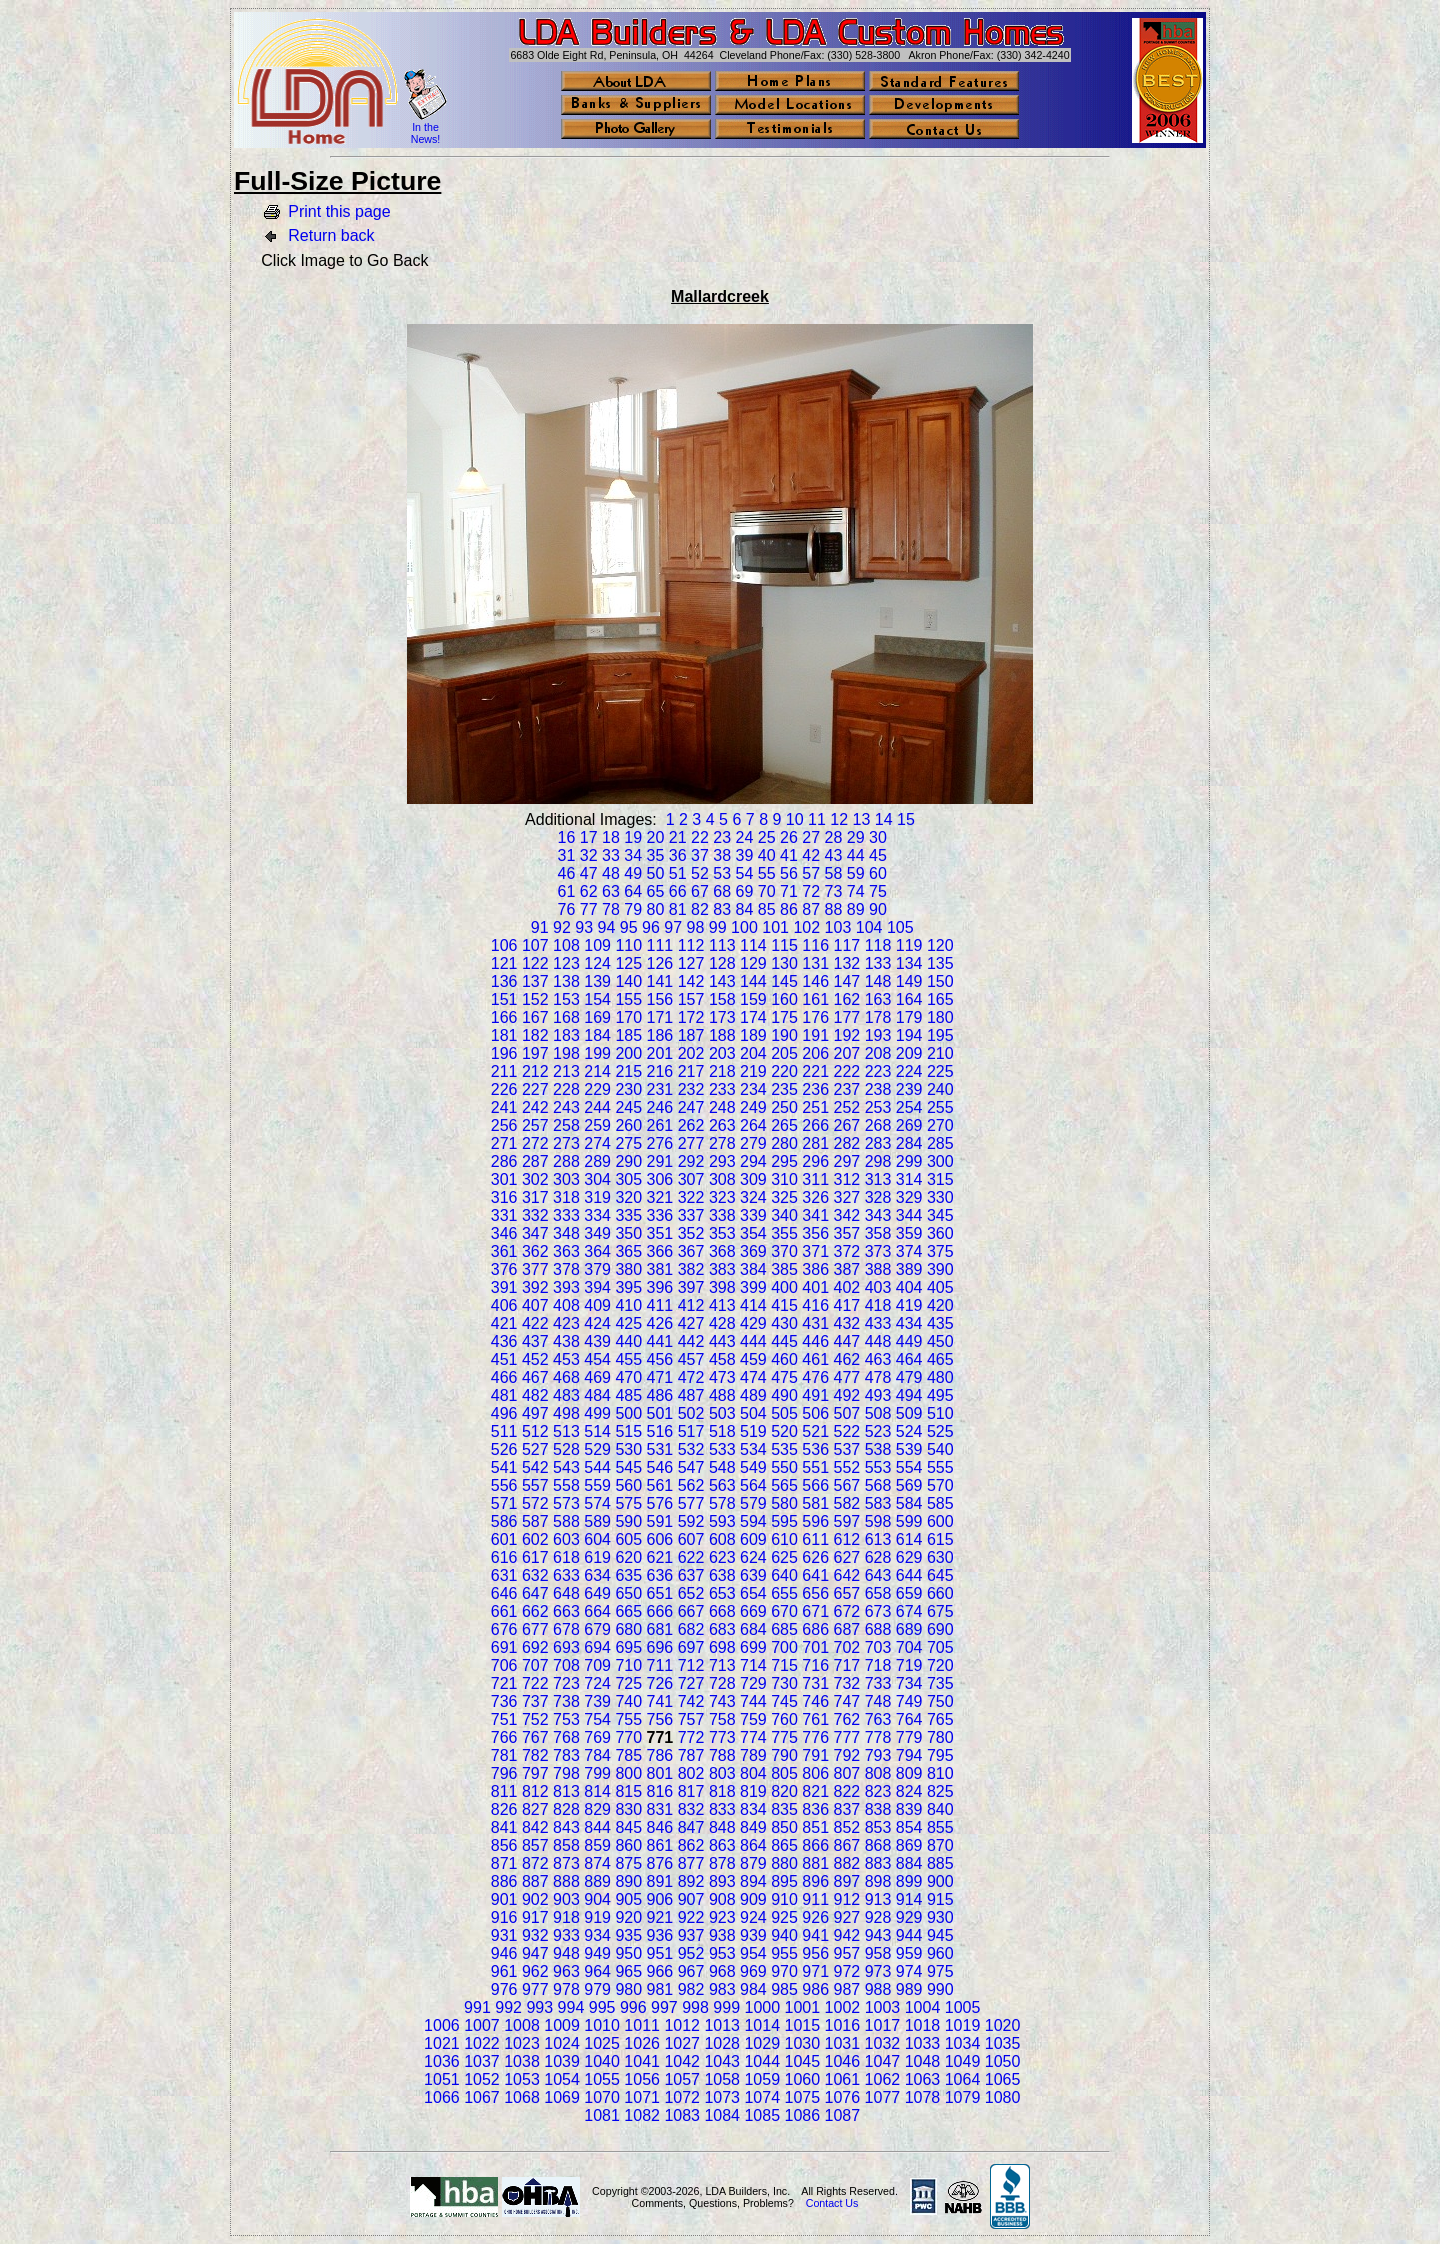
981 (660, 1989)
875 (628, 1863)
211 (504, 1071)
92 (562, 927)
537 (847, 1449)
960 (940, 1953)
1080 (1003, 2097)
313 (878, 1179)
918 (566, 1917)
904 (597, 1899)
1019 (963, 2025)
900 (940, 1881)
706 (504, 1665)
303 (566, 1179)
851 (815, 1827)
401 (815, 1287)
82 (700, 909)
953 (722, 1953)
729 (753, 1683)
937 (691, 1935)
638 (722, 1575)
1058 (722, 2079)
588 (566, 1521)
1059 (762, 2079)
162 (847, 999)
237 (847, 1089)
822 (847, 1791)
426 (660, 1323)
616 (504, 1557)
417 (847, 1305)
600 (940, 1521)
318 (566, 1197)
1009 (562, 2025)
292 (691, 1161)
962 (535, 1971)
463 (878, 1359)
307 (691, 1179)
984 (753, 1989)
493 (878, 1395)
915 (940, 1899)
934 (597, 1935)
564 (753, 1485)
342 (847, 1215)
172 (691, 1017)
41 (789, 855)
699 (753, 1647)
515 (628, 1431)
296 (815, 1161)
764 (909, 1719)
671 (815, 1611)
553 (878, 1467)
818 (722, 1791)
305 (628, 1179)
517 (691, 1431)
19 (633, 837)
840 (940, 1809)
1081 (602, 2115)
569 (909, 1485)
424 (597, 1323)
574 (597, 1503)
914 (909, 1899)
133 (878, 963)
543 (566, 1467)
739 (597, 1701)
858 (566, 1845)
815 (628, 1791)
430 (784, 1323)
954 (753, 1953)
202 (691, 1053)
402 (847, 1287)
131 (815, 963)
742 (691, 1701)
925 (784, 1917)
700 (784, 1647)
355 (784, 1233)
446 (815, 1341)
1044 (762, 2061)
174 (753, 1017)
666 (660, 1611)
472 (691, 1377)
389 (909, 1269)
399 (753, 1287)
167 (535, 1017)
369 (753, 1251)
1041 (642, 2061)
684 (753, 1629)
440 (628, 1341)
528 (566, 1449)
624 (753, 1557)
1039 (562, 2061)
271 (504, 1143)
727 (691, 1683)
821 (815, 1791)
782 (535, 1755)
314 (909, 1179)
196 (504, 1053)
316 (504, 1197)
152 (535, 999)
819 (753, 1791)
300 (940, 1161)
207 (847, 1053)
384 (753, 1269)
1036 (442, 2061)
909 (753, 1899)
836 (815, 1809)
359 (909, 1233)
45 (878, 855)
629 (909, 1557)
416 (815, 1305)
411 (660, 1305)
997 (664, 2007)
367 (691, 1251)
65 (656, 891)
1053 (522, 2079)
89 (856, 909)
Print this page (339, 211)
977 (535, 1989)
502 (691, 1413)
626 (815, 1557)
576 (660, 1503)
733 (878, 1683)
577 (691, 1503)
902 (535, 1899)
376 (504, 1269)
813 (566, 1791)
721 (504, 1683)
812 (535, 1791)
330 (940, 1197)
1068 (522, 2097)
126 (660, 963)
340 (784, 1215)
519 (753, 1431)
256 (504, 1125)
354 (753, 1233)
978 (566, 1989)
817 (691, 1791)
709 (597, 1665)
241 (504, 1107)
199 (597, 1053)
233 (722, 1089)
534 (753, 1449)
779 (909, 1737)
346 (504, 1233)
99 (718, 927)
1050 (1003, 2061)
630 (940, 1557)
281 (815, 1143)
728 (722, 1683)
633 (566, 1575)
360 (940, 1233)
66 (678, 891)
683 (722, 1629)
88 (834, 909)
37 (700, 855)
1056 (642, 2079)
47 (589, 873)
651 (660, 1593)
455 (628, 1359)
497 (535, 1413)
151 (504, 999)
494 (909, 1395)
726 (660, 1683)
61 (567, 891)
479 (909, 1377)
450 (940, 1341)
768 (566, 1737)
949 (597, 1953)
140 (628, 981)
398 (722, 1287)
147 (847, 981)
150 (940, 981)
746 (815, 1701)
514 (597, 1431)
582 (847, 1503)
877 (691, 1863)
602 (535, 1539)
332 (535, 1215)
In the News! (426, 133)
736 (504, 1701)
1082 (642, 2115)
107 (535, 945)
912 (847, 1899)
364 (597, 1251)
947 (535, 1953)
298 (878, 1161)
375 (940, 1251)
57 (811, 873)
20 (656, 837)
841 (504, 1827)
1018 (923, 2025)
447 (847, 1341)
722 (535, 1683)
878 (722, 1863)
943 (878, 1935)
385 (784, 1269)
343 (878, 1215)
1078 (923, 2097)
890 (628, 1881)
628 (878, 1557)
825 (940, 1791)
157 (691, 999)
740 (628, 1701)
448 (878, 1341)
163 (878, 999)
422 (535, 1323)
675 (940, 1611)
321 (660, 1197)
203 (722, 1053)
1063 (923, 2079)
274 (597, 1143)
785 (628, 1755)
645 (940, 1575)
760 (784, 1719)
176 (815, 1017)
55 (767, 873)
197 (535, 1053)
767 (535, 1737)
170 (628, 1017)
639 (753, 1575)
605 (628, 1539)
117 (847, 945)
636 (660, 1575)
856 (504, 1845)
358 (878, 1233)
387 (847, 1269)
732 (847, 1683)
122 (535, 963)
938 (722, 1935)
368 (722, 1251)
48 (611, 873)
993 (539, 2007)
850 (784, 1827)
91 (540, 927)
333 (566, 1215)
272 (535, 1143)
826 (504, 1809)
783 (566, 1755)
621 (660, 1557)
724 (597, 1683)
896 (815, 1881)
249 (753, 1107)
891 (660, 1881)
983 (722, 1989)
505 (784, 1413)
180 (940, 1017)
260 (628, 1125)
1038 (522, 2061)
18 (611, 837)
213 (566, 1071)
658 (878, 1593)
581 (815, 1503)
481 (504, 1395)
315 (940, 1179)
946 (504, 1953)
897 (847, 1881)
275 (628, 1143)
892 (691, 1881)
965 (628, 1971)
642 (847, 1575)
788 (722, 1755)
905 (628, 1899)
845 (628, 1827)
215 (628, 1071)
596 (815, 1521)
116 (815, 945)
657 (847, 1593)
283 (878, 1143)
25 (767, 837)
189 (753, 1035)
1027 (682, 2043)
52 (700, 873)
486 (660, 1395)
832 (691, 1809)
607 (691, 1539)
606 (660, 1539)
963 (566, 1971)
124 (597, 963)
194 (909, 1035)
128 (722, 963)
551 (815, 1467)
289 (597, 1161)
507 (847, 1413)
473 (722, 1377)
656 (815, 1593)
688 (878, 1629)
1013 (722, 2025)
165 (940, 999)
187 (691, 1035)
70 (767, 891)
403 (878, 1287)
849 (753, 1827)
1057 (682, 2079)
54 (745, 873)
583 (878, 1503)
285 (940, 1143)
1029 (762, 2043)
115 (784, 945)
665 (628, 1611)
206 (815, 1053)
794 (909, 1755)
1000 (763, 2007)
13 (862, 819)
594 (753, 1521)
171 (660, 1017)
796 (504, 1773)
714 (753, 1665)
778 (878, 1737)
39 (745, 855)
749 (909, 1701)
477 (847, 1377)
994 (571, 2007)
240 (940, 1089)
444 (753, 1341)
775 (784, 1737)
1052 (482, 2079)
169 (597, 1017)
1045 (803, 2061)
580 (784, 1503)
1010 (602, 2025)
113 (722, 945)
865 (784, 1845)
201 (660, 1053)
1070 (602, 2097)
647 (535, 1593)
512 (535, 1431)
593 (722, 1521)
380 (628, 1269)
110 (628, 945)
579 (753, 1503)
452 (535, 1359)
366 (660, 1251)
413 (722, 1305)
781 (504, 1755)
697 (691, 1647)
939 (753, 1935)
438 (566, 1341)
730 (784, 1683)
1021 (442, 2043)
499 (597, 1413)
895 (784, 1881)
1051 (442, 2079)
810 (940, 1773)
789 (753, 1755)
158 (722, 999)
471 (660, 1377)
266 (815, 1125)
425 (628, 1323)
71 (789, 891)
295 (784, 1161)
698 (722, 1647)
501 (660, 1413)
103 (838, 927)
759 (753, 1719)
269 (909, 1125)
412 (691, 1305)
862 (691, 1845)
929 (909, 1917)
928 (878, 1917)
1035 (1003, 2043)
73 (834, 891)
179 (909, 1017)
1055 (602, 2079)
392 (535, 1287)
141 (660, 981)
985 (784, 1989)
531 (660, 1449)
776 (815, 1737)
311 (815, 1179)
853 (878, 1827)
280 (784, 1143)
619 (597, 1557)
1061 (843, 2079)
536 (815, 1449)
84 (745, 909)
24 (745, 837)
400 (784, 1287)
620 (628, 1557)
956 (815, 1953)
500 (628, 1413)
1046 (843, 2061)
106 (504, 945)
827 (535, 1809)
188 (722, 1035)
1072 (682, 2097)
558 (566, 1485)
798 (566, 1773)
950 (628, 1953)
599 (909, 1521)
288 (566, 1161)
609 (753, 1539)
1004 (923, 2007)
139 (597, 981)
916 (504, 1917)
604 (597, 1539)
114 (753, 945)
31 (567, 855)
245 (628, 1107)
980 (628, 1989)
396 (660, 1287)
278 (722, 1143)
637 (691, 1575)
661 (504, 1611)
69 (745, 891)
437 (535, 1341)
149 (909, 981)
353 (722, 1233)
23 (722, 837)
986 (815, 1989)
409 (597, 1305)
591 (660, 1521)
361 (504, 1251)
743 (722, 1701)
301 (504, 1179)
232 (691, 1089)
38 (722, 855)
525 (940, 1431)
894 (753, 1881)
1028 (722, 2043)
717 (847, 1665)
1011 (642, 2025)
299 (909, 1161)
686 (815, 1629)
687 (847, 1629)
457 (691, 1359)
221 (815, 1071)
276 (660, 1143)
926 (815, 1917)
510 (940, 1413)
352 (691, 1233)
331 (504, 1215)
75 (878, 891)
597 (847, 1521)
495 (940, 1395)
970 (784, 1971)
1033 (923, 2043)
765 (940, 1719)
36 (678, 855)
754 (597, 1719)
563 (722, 1485)
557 (535, 1485)
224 (909, 1071)
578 (722, 1503)
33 (611, 855)
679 (597, 1629)
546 (660, 1467)
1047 (883, 2061)
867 (847, 1845)
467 (535, 1377)
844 (597, 1827)
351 (660, 1233)
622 (691, 1557)
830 (628, 1809)
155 (628, 999)
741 (660, 1701)
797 (535, 1773)
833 (722, 1809)
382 (691, 1269)
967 (691, 1971)
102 (806, 927)
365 (628, 1251)
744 (753, 1701)
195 (940, 1035)
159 (753, 999)
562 (691, 1485)
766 (504, 1737)
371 (815, 1251)
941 (815, 1935)
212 (535, 1071)
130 (784, 963)
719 (909, 1665)
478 (878, 1377)
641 (815, 1575)
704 (909, 1647)
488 (722, 1395)
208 (878, 1053)
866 (815, 1845)
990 (940, 1989)
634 (597, 1575)
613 (878, 1539)
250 (784, 1107)
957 (847, 1953)
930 (940, 1917)
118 (878, 945)
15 (906, 819)
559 (597, 1485)
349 (597, 1233)
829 (597, 1809)
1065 (1003, 2079)
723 (566, 1683)
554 (909, 1467)
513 (566, 1431)
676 (504, 1629)
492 (847, 1395)
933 (566, 1935)
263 (722, 1125)
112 (691, 945)
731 (815, 1683)
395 (628, 1287)
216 (660, 1071)
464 (909, 1359)
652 (691, 1593)
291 (660, 1161)
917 (535, 1917)
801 (660, 1773)
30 (878, 837)
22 (700, 837)
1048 (923, 2061)
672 (847, 1611)
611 (815, 1539)
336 (660, 1215)
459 (753, 1359)
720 (940, 1665)
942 (847, 1935)
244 (597, 1107)
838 (878, 1809)
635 (628, 1575)
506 (815, 1413)
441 (660, 1341)
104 (869, 927)
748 (878, 1701)
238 (878, 1089)
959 (909, 1953)
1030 (803, 2043)
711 (660, 1665)
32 (589, 855)
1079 (963, 2097)
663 (566, 1611)
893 (722, 1881)
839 (909, 1809)
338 (722, 1215)
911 (815, 1899)
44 (856, 855)
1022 (482, 2043)
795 (940, 1755)
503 (722, 1413)
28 (834, 837)
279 (753, 1143)
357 (847, 1233)
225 (940, 1071)
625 (784, 1557)
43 (834, 855)
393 (566, 1287)
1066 (442, 2097)
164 (909, 999)
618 (566, 1557)
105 (900, 927)
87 (811, 909)
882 (847, 1863)
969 (753, 1971)
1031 (843, 2043)
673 (878, 1611)
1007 (482, 2025)
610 (784, 1539)
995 (602, 2007)
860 (628, 1845)
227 (535, 1089)
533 (722, 1449)
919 (597, 1917)
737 (535, 1701)
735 (940, 1683)
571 (504, 1503)
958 (878, 1953)
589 (597, 1521)
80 (656, 909)
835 (784, 1809)
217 (691, 1071)
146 (815, 981)
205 (784, 1053)
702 (847, 1647)
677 (535, 1629)
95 (629, 927)
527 (535, 1449)
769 (597, 1737)
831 (660, 1809)
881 (815, 1863)
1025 (602, 2043)
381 (660, 1269)
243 (566, 1107)
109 (597, 945)
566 (815, 1485)
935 (628, 1935)
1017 (883, 2025)
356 (815, 1233)
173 (722, 1017)
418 (878, 1305)
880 (784, 1863)
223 (878, 1071)
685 (784, 1629)
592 (691, 1521)
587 (535, 1521)
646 (504, 1593)
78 (611, 909)
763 (878, 1719)
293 (722, 1161)
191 (815, 1035)
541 (504, 1467)
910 (784, 1899)
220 (784, 1071)
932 (535, 1935)
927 (847, 1917)
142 (691, 981)
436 (504, 1341)
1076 (843, 2097)
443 (722, 1341)
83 (722, 909)
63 (611, 891)
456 (660, 1359)
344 (909, 1215)
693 (566, 1647)
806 (815, 1773)
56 (789, 873)
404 (909, 1287)
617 (535, 1557)
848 (722, 1827)
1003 (883, 2007)
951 (660, 1953)
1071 (642, 2097)
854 (909, 1827)
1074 (762, 2097)
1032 (883, 2043)
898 (878, 1881)
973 (878, 1971)
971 (815, 1971)
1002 (843, 2007)
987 (847, 1989)
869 (909, 1845)
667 (691, 1611)
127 (691, 963)
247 (691, 1107)
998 (695, 2007)
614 (909, 1539)
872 (535, 1863)
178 (878, 1017)
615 (940, 1539)
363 (566, 1251)
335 (628, 1215)
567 (847, 1485)
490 (784, 1395)
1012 (682, 2025)
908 (722, 1899)
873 (566, 1863)
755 (628, 1719)
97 (673, 927)
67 (700, 891)
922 (691, 1917)
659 (909, 1593)
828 (566, 1809)
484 (597, 1395)
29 (856, 837)
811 (504, 1791)
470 (628, 1377)
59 (856, 873)
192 (847, 1035)
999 (726, 2007)
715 (784, 1665)
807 (847, 1773)
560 (628, 1485)
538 (878, 1449)
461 (815, 1359)
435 (940, 1323)
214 (597, 1071)
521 (815, 1431)
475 (784, 1377)
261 (660, 1125)
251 (815, 1107)
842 (535, 1827)
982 (691, 1989)
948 (566, 1953)
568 (878, 1485)
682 (691, 1629)
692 (535, 1647)
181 (504, 1035)
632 (535, 1575)
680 (628, 1629)
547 (691, 1467)
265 (784, 1125)
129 (753, 963)
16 (567, 837)
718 (878, 1665)
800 (628, 1773)
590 (628, 1521)
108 (566, 945)
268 (878, 1125)
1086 (803, 2115)
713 (722, 1665)
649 (597, 1593)
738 (566, 1701)
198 (566, 1053)
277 (691, 1143)
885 (940, 1863)
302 (535, 1179)
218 (722, 1071)
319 (597, 1197)
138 (566, 981)
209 (909, 1053)
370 (784, 1251)
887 (535, 1881)
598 (878, 1521)
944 (909, 1935)
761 (815, 1719)
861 (660, 1845)
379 (597, 1269)
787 (691, 1755)
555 (940, 1467)
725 (628, 1683)
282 (847, 1143)
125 (628, 963)
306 (660, 1179)
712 (691, 1665)
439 (597, 1341)
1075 (803, 2097)
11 (817, 819)
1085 (762, 2115)
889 (597, 1881)
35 (656, 855)
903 (566, 1899)
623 (722, 1557)
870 (940, 1845)
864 (753, 1845)
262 (691, 1125)
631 (504, 1575)
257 (535, 1125)
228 (566, 1089)
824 (909, 1791)
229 (597, 1089)
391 (504, 1287)
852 (847, 1827)
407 (535, 1305)
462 (847, 1359)
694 (597, 1647)
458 (722, 1359)
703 (878, 1647)
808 (878, 1773)
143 (722, 981)
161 (815, 999)
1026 (642, 2043)
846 (660, 1827)
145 (784, 981)
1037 (482, 2061)
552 (847, 1467)
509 (909, 1413)
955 (784, 1953)
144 (753, 981)
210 (940, 1053)
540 (940, 1449)
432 (847, 1323)
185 (628, 1035)
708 (566, 1665)
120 (940, 945)
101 (775, 927)
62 (589, 891)
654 (753, 1593)
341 (815, 1215)
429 (753, 1323)
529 (597, 1449)
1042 (682, 2061)
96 (651, 927)
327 (847, 1197)
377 (535, 1269)
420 (940, 1305)
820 (784, 1791)
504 (753, 1413)
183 (566, 1035)
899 (909, 1881)
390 (940, 1269)
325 (784, 1197)
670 (784, 1611)
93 (584, 927)
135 (940, 963)
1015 (803, 2025)
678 (566, 1629)
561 (660, 1485)
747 (847, 1701)
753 (566, 1719)
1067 (482, 2097)
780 (940, 1737)
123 (566, 963)
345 (940, 1215)
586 (504, 1521)
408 (566, 1305)
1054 (562, 2079)
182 (535, 1035)
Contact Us (832, 2203)
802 (691, 1773)
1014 (762, 2025)
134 (909, 963)
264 (753, 1125)
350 (628, 1233)
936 (660, 1935)
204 (753, 1053)
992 (508, 2007)
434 (909, 1323)
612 (847, 1539)
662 (535, 1611)
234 (753, 1089)
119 (909, 945)
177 (847, 1017)
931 (504, 1935)
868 (878, 1845)
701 (815, 1647)
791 (815, 1755)
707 (535, 1665)
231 (660, 1089)
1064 (963, 2079)
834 (753, 1809)
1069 (562, 2097)
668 (722, 1611)
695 (628, 1647)
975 (940, 1971)
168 (566, 1017)
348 (566, 1233)
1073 (722, 2097)
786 (660, 1755)
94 (607, 927)
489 (753, 1395)
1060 (803, 2079)
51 (678, 873)
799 (597, 1773)
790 (784, 1755)
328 (878, 1197)
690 (940, 1629)
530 (628, 1449)
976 (504, 1989)
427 (691, 1323)
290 (628, 1161)
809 (909, 1773)
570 (940, 1485)
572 (535, 1503)
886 (504, 1881)
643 (878, 1575)
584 (909, 1503)
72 (811, 891)
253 (878, 1107)
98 (696, 927)
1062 (883, 2079)
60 (878, 873)
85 (767, 909)
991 (477, 2007)
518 (722, 1431)
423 (566, 1323)
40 (767, 855)
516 (660, 1431)
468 (566, 1377)
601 (504, 1539)
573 (566, 1503)
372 (847, 1251)
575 (628, 1503)
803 (722, 1773)
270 (940, 1125)
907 (691, 1899)
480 (940, 1377)
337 (691, 1215)
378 (566, 1269)
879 (753, 1863)
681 (660, 1629)
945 (940, 1935)
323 (722, 1197)
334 (597, 1215)
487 (691, 1395)
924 (753, 1917)
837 (847, 1809)
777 (847, 1737)
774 (753, 1737)
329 (909, 1197)
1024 (562, 2043)
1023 (522, 2043)
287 (535, 1161)
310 (784, 1179)
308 (722, 1179)
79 (633, 909)
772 (691, 1737)
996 (633, 2007)
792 (847, 1755)
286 (504, 1161)
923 (722, 1917)
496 (504, 1413)
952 (691, 1953)
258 (566, 1125)
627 (847, 1557)
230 (628, 1089)
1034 (963, 2043)
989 (909, 1989)
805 (784, 1773)
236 (815, 1089)
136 (504, 981)
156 (660, 999)
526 (504, 1449)
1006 (442, 2025)
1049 (963, 2061)
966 (660, 1971)
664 (597, 1611)
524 (909, 1431)
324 (753, 1197)
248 (722, 1107)
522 (847, 1431)
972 (847, 1971)
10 (795, 819)
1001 (803, 2007)
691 (504, 1647)
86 (789, 909)
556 (504, 1485)
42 (811, 855)
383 (722, 1269)
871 (504, 1863)
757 (691, 1719)
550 (784, 1467)
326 (815, 1197)
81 (678, 909)
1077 (883, 2097)
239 (909, 1089)
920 (628, 1917)
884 (909, 1863)
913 (878, 1899)
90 (878, 909)
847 (691, 1827)
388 (878, 1269)
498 (566, 1413)
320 (628, 1197)
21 (678, 837)
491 (815, 1395)
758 (722, 1719)
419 (909, 1305)
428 (722, 1323)
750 (940, 1701)
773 (722, 1737)
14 (884, 819)
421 (504, 1323)
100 (744, 927)
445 (784, 1341)
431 (815, 1323)
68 (722, 891)
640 (784, 1575)
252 (847, 1107)
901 (504, 1899)
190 (784, 1035)
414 (753, 1305)
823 (878, 1791)
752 (535, 1719)
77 (589, 909)
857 (535, 1845)
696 (660, 1647)
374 (909, 1251)
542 (535, 1467)
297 (847, 1161)
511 (504, 1431)
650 (628, 1593)
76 (567, 909)
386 (815, 1269)
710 (628, 1665)
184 (597, 1035)
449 (909, 1341)
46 (567, 873)
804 (753, 1773)
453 (566, 1359)
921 (660, 1917)
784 (597, 1755)
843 (566, 1827)
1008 (522, 2025)
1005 (963, 2007)
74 (856, 891)
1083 (682, 2115)
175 (784, 1017)
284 (909, 1143)
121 (504, 963)
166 (504, 1017)
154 (597, 999)
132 (847, 963)
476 (815, 1377)
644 (909, 1575)
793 (878, 1755)
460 (784, 1359)
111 (660, 945)
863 (722, 1845)
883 (878, 1863)
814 (597, 1791)
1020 (1003, 2025)
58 (834, 873)
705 (940, 1647)
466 (504, 1377)
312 (847, 1179)
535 (784, 1449)
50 (656, 873)
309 (753, 1179)
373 (878, 1251)
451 (504, 1359)
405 (940, 1287)
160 (784, 999)
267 (847, 1125)
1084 (722, 2115)
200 (628, 1053)
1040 (602, 2061)
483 (566, 1395)
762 (847, 1719)
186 (660, 1035)
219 (753, 1071)
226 (504, 1089)
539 (909, 1449)
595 (784, 1521)
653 (722, 1593)
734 (909, 1683)
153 (566, 999)
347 (535, 1233)
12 (839, 819)
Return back (331, 235)
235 (784, 1089)
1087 (843, 2115)
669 (753, 1611)
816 (660, 1791)
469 (597, 1377)
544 (597, 1467)
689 (909, 1629)
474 (753, 1377)
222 (847, 1071)
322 (691, 1197)
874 (597, 1863)
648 (566, 1593)
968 (722, 1971)
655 (784, 1593)
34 (633, 855)
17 (589, 837)
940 (784, 1935)
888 (566, 1881)
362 (535, 1251)
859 (597, 1845)
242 (535, 1107)
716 (815, 1665)
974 (909, 1971)
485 (628, 1395)
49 (633, 873)
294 (753, 1161)
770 (628, 1737)
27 (811, 837)
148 (878, 981)
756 (660, 1719)
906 (660, 1899)
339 (753, 1215)
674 (909, 1611)
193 (878, 1035)
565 (784, 1485)
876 (660, 1863)
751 (504, 1719)
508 (878, 1413)
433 (878, 1323)
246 (660, 1107)
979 (597, 1989)
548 (722, 1467)
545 (628, 1467)
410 (628, 1305)
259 (597, 1125)
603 (566, 1539)
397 (691, 1287)
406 (504, 1305)
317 (535, 1197)
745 (784, 1701)
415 (784, 1305)
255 (940, 1107)
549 (753, 1467)
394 (597, 1287)
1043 (722, 2061)
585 (940, 1503)
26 (789, 837)
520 (784, 1431)
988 (878, 1989)
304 (597, 1179)
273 (566, 1143)
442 (691, 1341)
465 (940, 1359)
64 (633, 891)
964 (597, 1971)
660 (940, 1593)
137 (535, 981)
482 (535, 1395)
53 (722, 873)
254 (909, 1107)
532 (691, 1449)
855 (940, 1827)
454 (597, 1359)
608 (722, 1539)
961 (504, 1971)
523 (878, 1431)
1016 (843, 2025)
